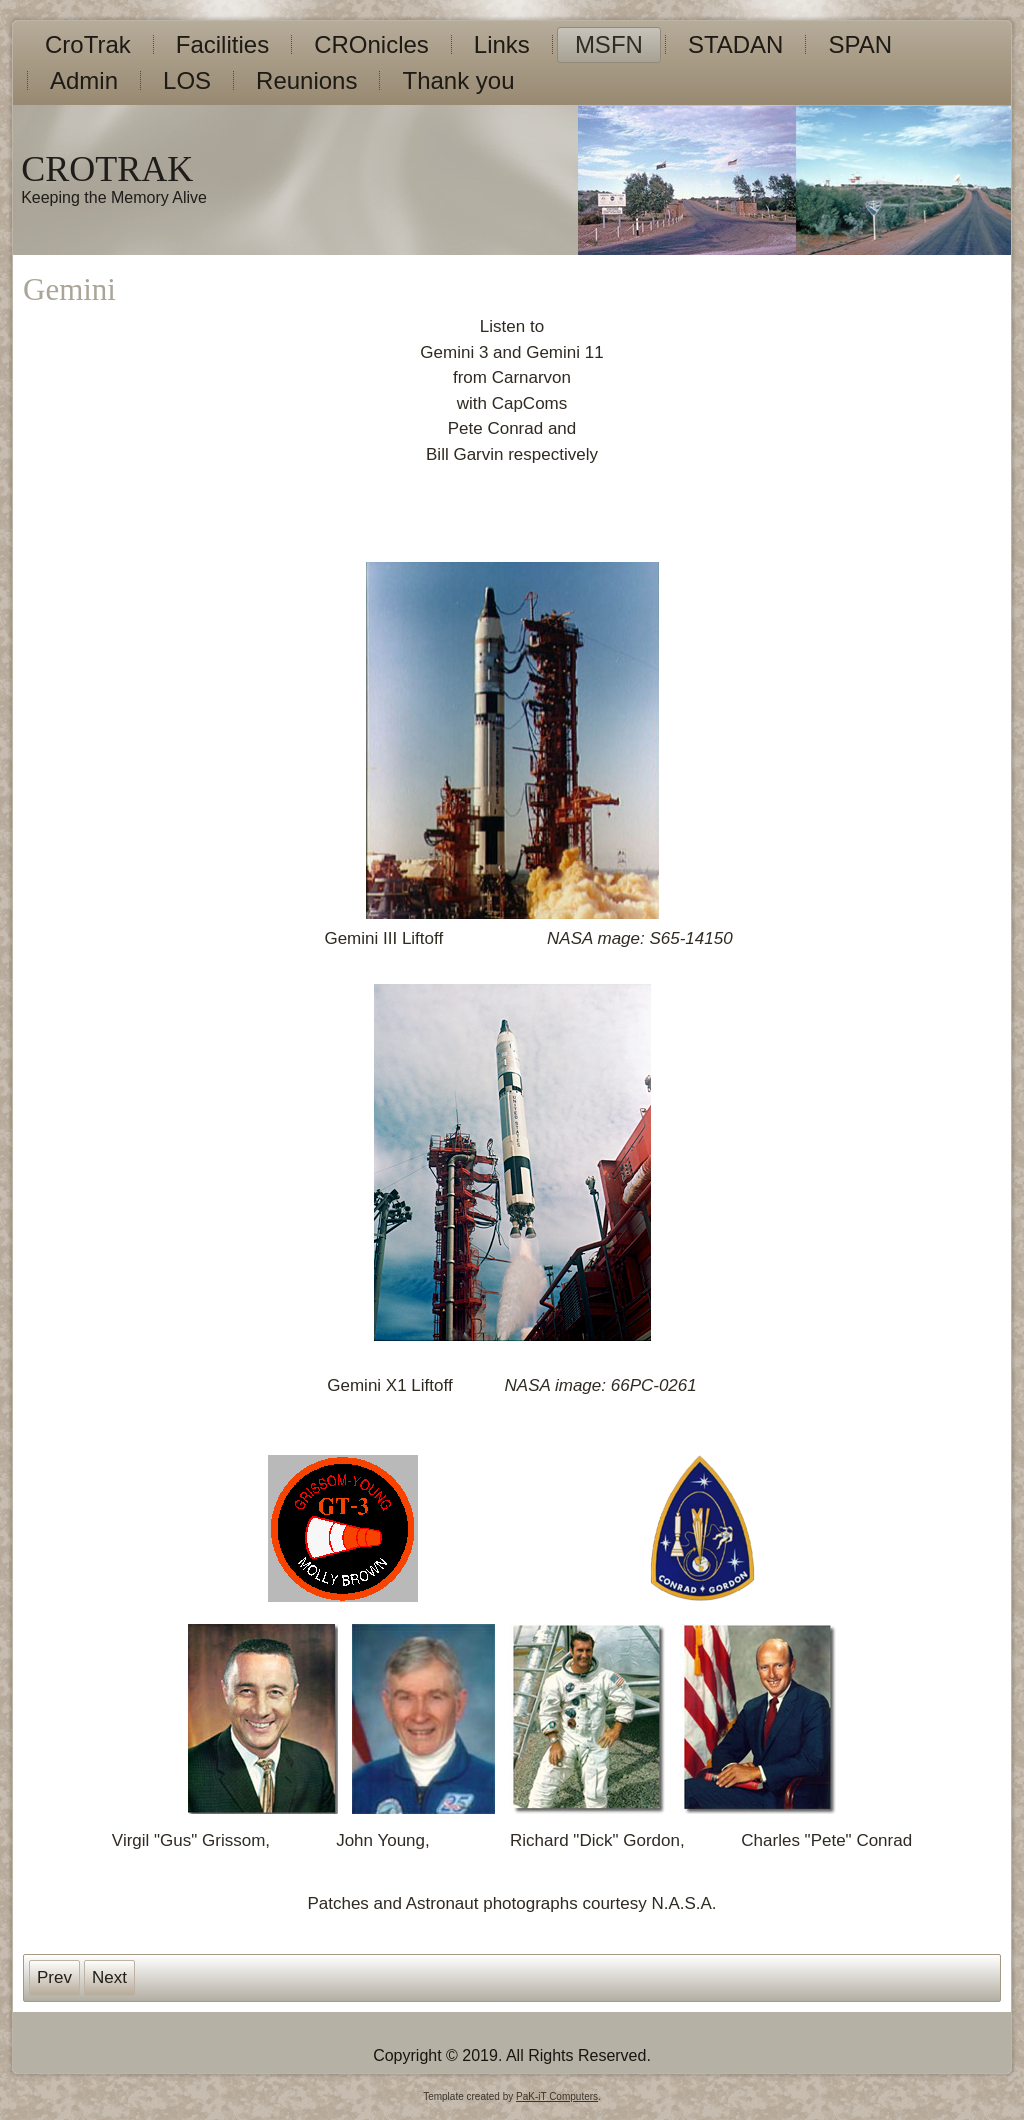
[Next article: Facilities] (109, 1978)
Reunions (306, 80)
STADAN (736, 44)
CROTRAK (107, 169)
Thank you (458, 80)
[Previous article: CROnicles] (54, 1978)
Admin (84, 80)
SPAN (860, 44)
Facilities (222, 44)
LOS (187, 80)
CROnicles (371, 44)
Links (502, 44)
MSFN (609, 44)
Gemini (69, 289)
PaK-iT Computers (557, 2096)
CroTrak (88, 44)
